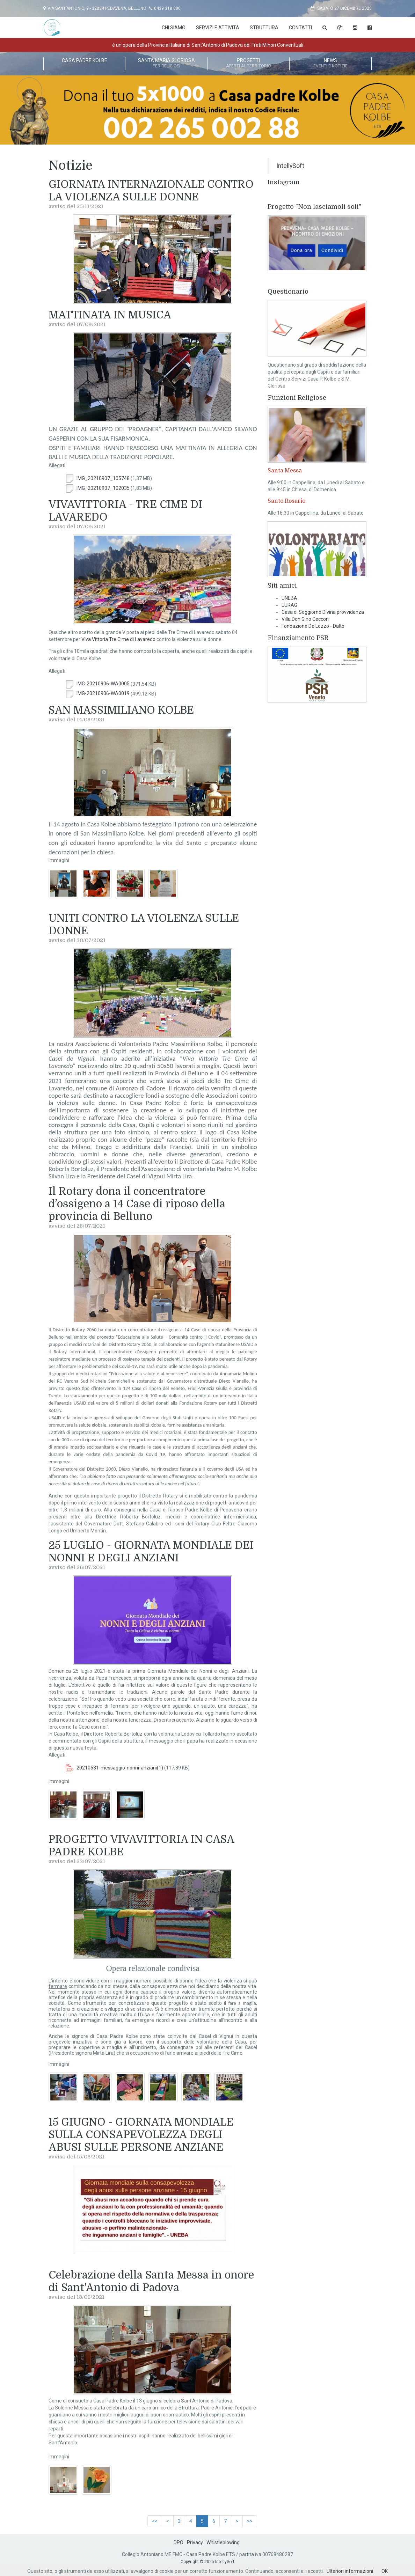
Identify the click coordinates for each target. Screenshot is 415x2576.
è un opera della (207, 45)
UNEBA (289, 598)
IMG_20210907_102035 (97, 488)
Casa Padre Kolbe (84, 63)
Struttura (264, 27)
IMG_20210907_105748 (97, 478)
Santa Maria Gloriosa (166, 63)
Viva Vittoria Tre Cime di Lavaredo (118, 639)
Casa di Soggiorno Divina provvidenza (323, 612)
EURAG (289, 605)
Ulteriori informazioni (350, 2571)
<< (155, 2521)
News (330, 63)
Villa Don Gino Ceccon (305, 619)
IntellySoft (290, 165)
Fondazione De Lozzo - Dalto (313, 626)
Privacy (195, 2542)
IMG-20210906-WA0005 (97, 683)
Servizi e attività (217, 27)
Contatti (300, 27)
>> (250, 2521)
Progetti (248, 63)
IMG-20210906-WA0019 (97, 693)
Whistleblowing (223, 2542)
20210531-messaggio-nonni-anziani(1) (114, 1768)
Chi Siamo (173, 27)
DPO (178, 2542)
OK (384, 2571)
